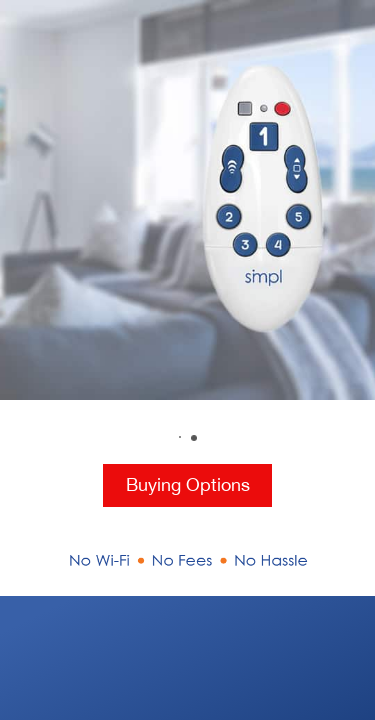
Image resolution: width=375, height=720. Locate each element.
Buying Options (188, 484)
